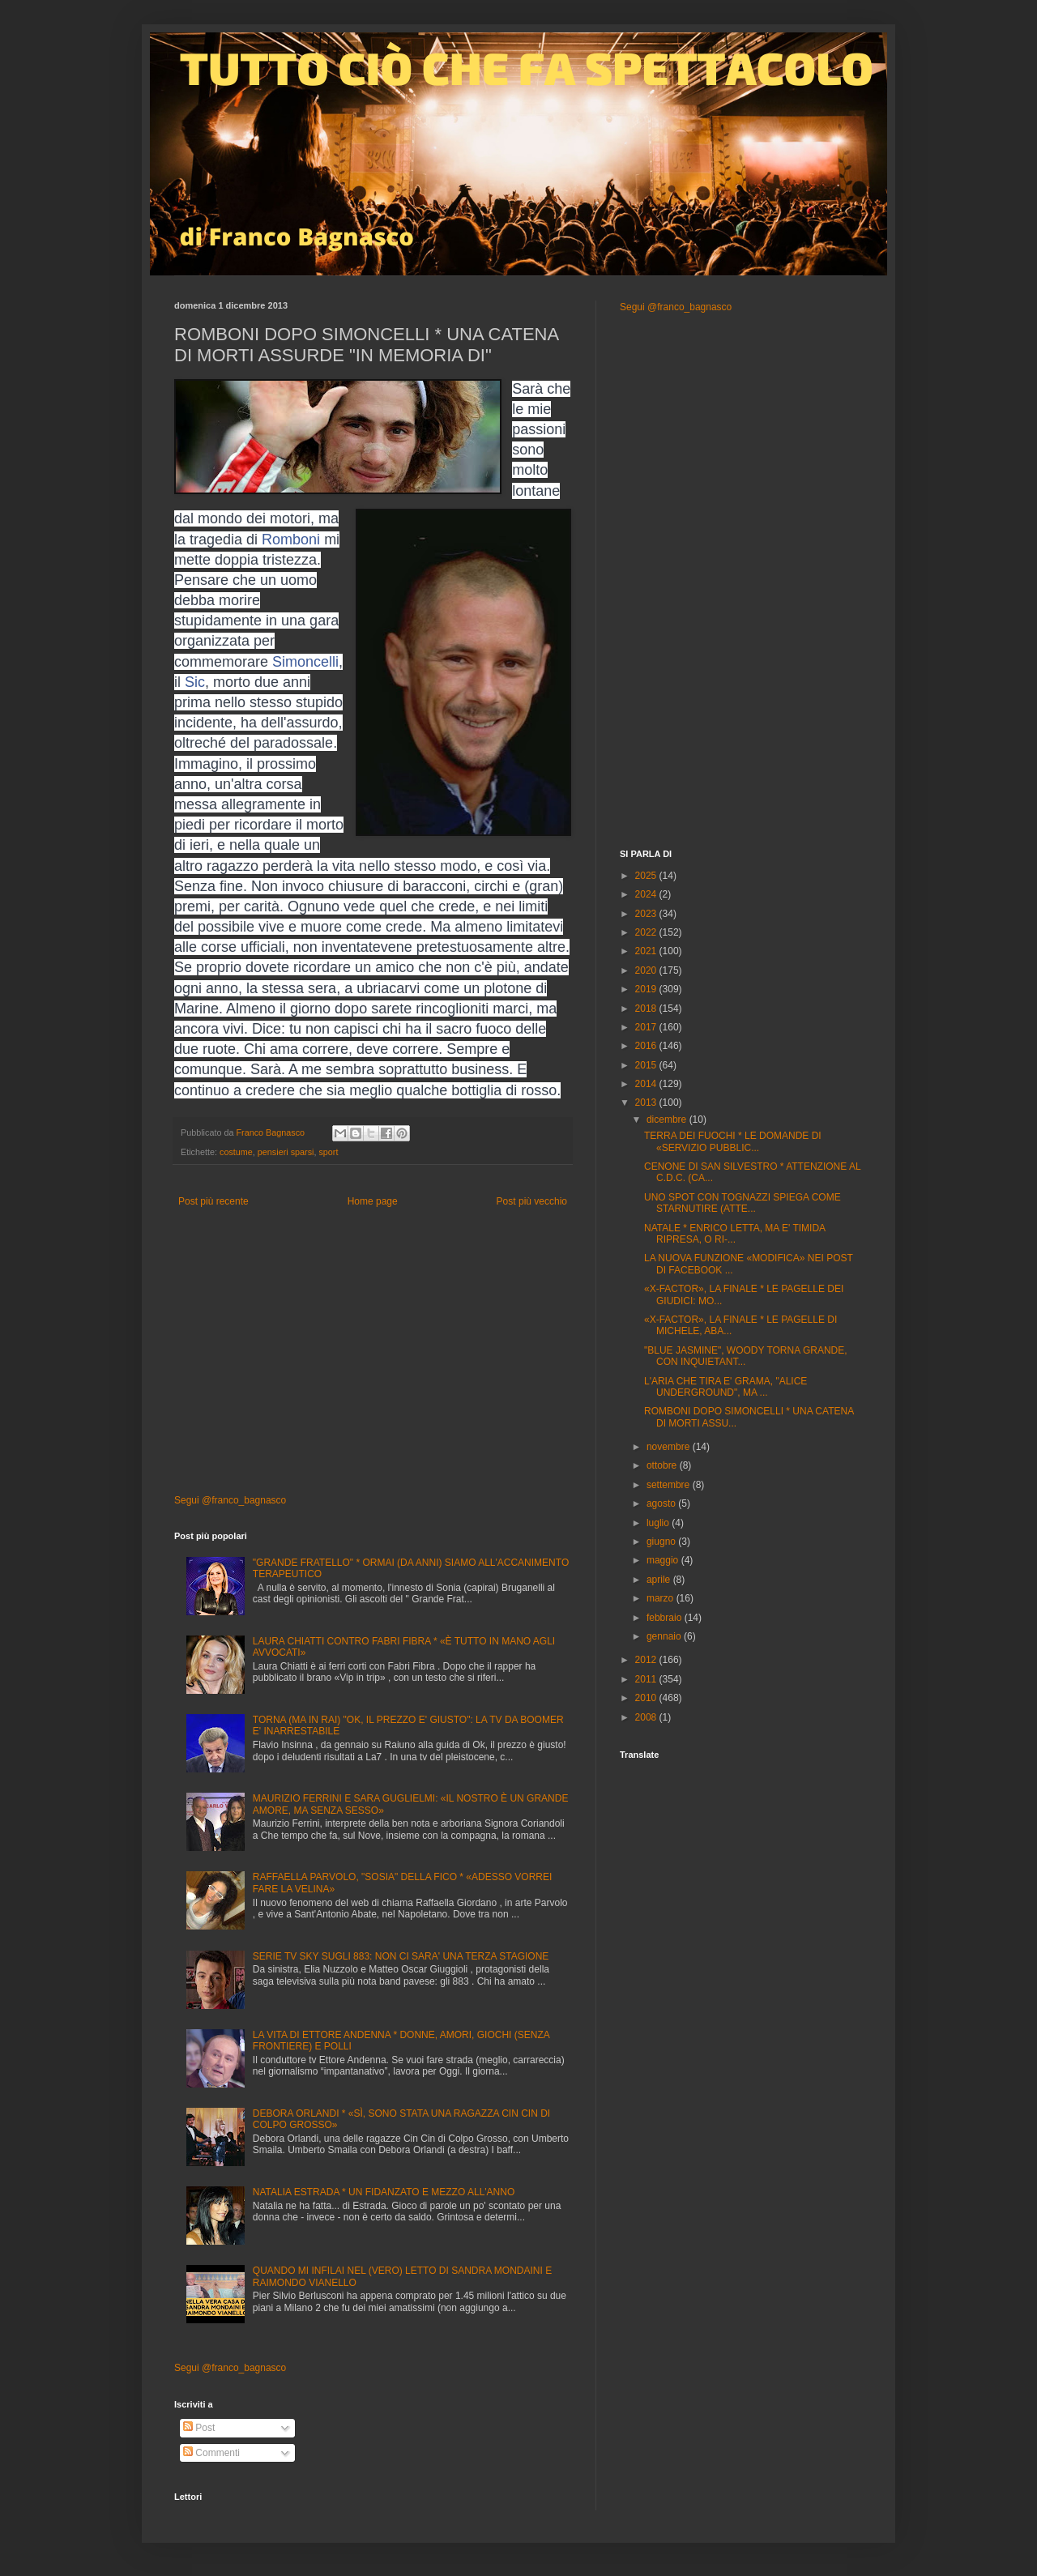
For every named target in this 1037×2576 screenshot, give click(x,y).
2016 (647, 1045)
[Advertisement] (372, 1356)
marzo (661, 1598)
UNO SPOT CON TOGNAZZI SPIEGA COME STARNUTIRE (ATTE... (742, 1203)
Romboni (291, 539)
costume (236, 1152)
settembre (670, 1485)
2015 (647, 1065)
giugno (662, 1541)
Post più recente (213, 1201)
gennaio (665, 1636)
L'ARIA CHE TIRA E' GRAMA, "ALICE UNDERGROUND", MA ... (725, 1386)
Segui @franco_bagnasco (230, 1500)
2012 (647, 1659)
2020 (647, 970)
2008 (647, 1717)
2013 (647, 1102)
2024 (647, 894)
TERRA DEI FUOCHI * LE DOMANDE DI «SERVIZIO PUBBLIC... (732, 1141)
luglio (659, 1523)
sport (328, 1152)
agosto (662, 1503)
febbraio (666, 1617)
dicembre (668, 1119)
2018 (647, 1008)
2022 (647, 932)
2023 (647, 913)
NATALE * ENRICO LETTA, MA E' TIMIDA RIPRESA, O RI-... (734, 1233)
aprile (660, 1579)
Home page (373, 1201)
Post (199, 2427)
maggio (664, 1560)
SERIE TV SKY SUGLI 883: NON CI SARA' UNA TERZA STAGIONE (401, 1956)
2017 (647, 1027)
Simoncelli (305, 662)
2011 (647, 1679)
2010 (647, 1698)
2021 (647, 951)
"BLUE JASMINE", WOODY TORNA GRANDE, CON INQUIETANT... (745, 1356)
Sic (195, 682)
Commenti (211, 2453)
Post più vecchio (532, 1201)
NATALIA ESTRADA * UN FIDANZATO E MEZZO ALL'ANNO (383, 2192)
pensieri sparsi (286, 1152)
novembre (670, 1446)
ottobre (663, 1465)
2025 (647, 875)
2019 (647, 989)
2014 (647, 1084)
